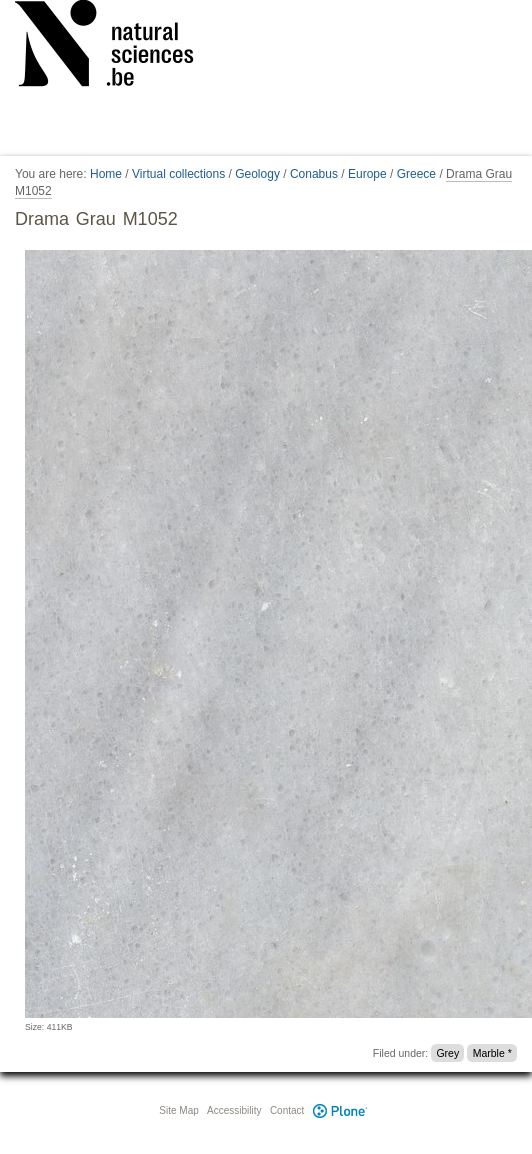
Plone (340, 1110)
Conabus (314, 174)
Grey (447, 1053)
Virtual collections (178, 174)
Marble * (492, 1053)
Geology (257, 174)
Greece (416, 174)
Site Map (178, 1110)
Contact (287, 1110)
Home (106, 174)
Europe (367, 174)
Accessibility (234, 1110)
